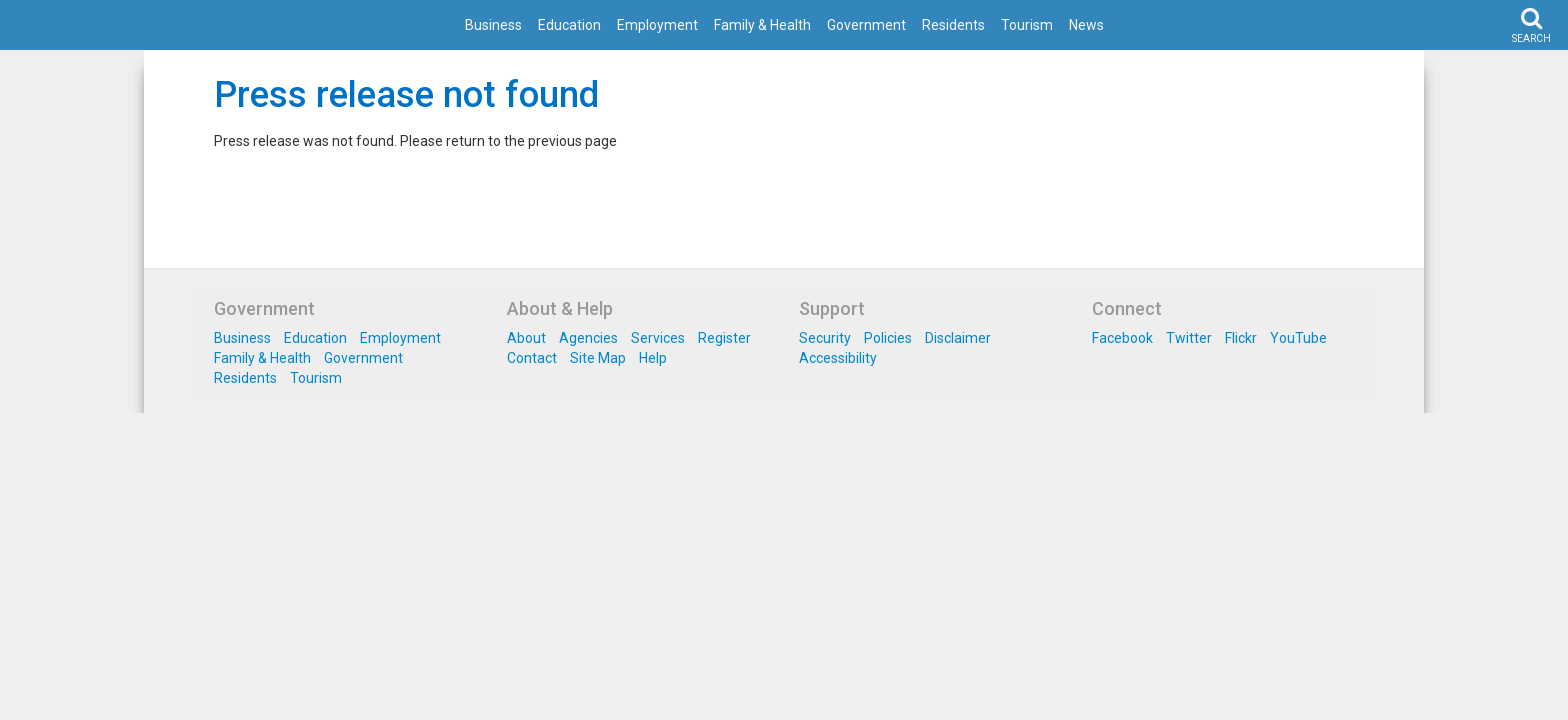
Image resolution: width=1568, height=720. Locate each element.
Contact (532, 438)
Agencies (588, 418)
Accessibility (838, 438)
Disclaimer (958, 418)
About (526, 418)
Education (569, 25)
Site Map (598, 438)
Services (658, 418)
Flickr (1241, 418)
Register (724, 418)
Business (493, 25)
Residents (953, 25)
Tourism (1027, 25)
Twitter (1189, 418)
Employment (657, 25)
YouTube (1298, 418)
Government (866, 25)
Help (653, 438)
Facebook (1122, 418)
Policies (888, 418)
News (1086, 25)
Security (825, 418)
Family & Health (762, 25)
